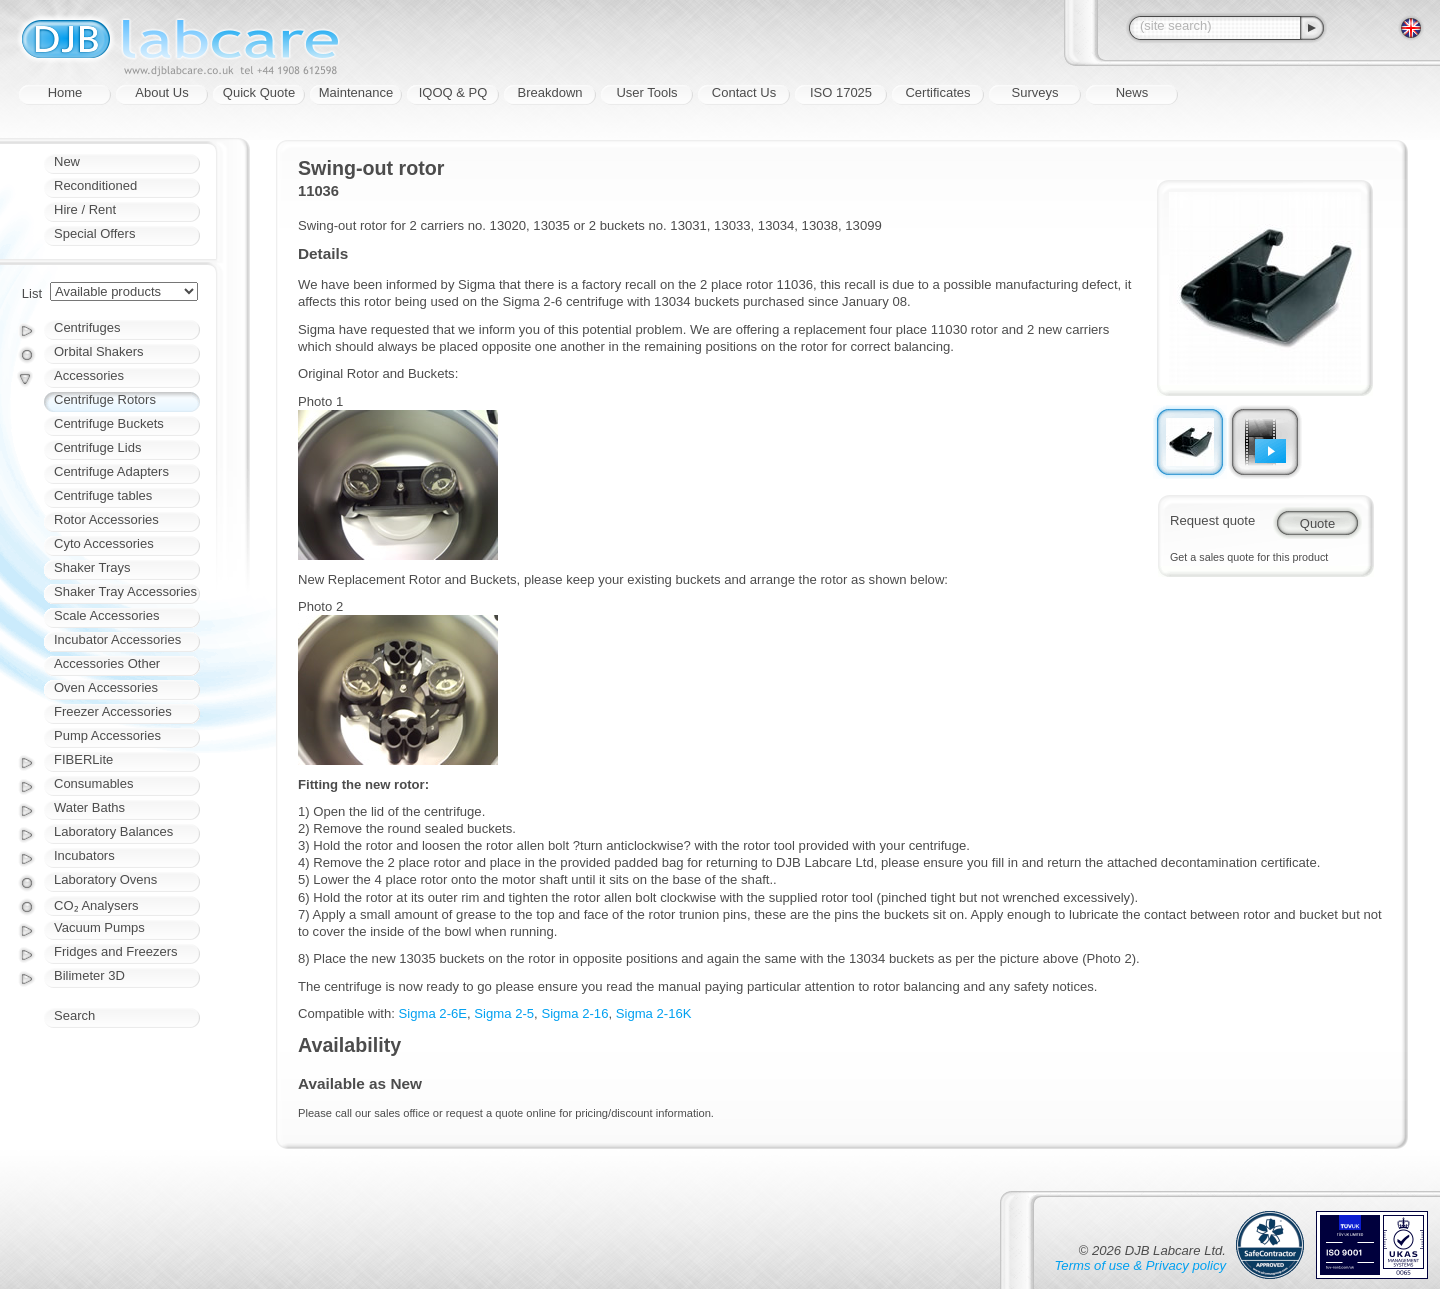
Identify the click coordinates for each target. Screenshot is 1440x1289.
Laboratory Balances (113, 831)
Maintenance (356, 92)
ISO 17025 (841, 92)
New (67, 161)
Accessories (89, 375)
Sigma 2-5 (504, 1013)
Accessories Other (107, 663)
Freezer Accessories (113, 711)
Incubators (84, 855)
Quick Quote (259, 92)
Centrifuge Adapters (111, 471)
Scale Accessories (107, 615)
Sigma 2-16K (654, 1013)
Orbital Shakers (99, 351)
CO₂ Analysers (96, 905)
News (1132, 92)
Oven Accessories (106, 687)
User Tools (646, 92)
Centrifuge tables (103, 495)
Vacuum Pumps (99, 927)
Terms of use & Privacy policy (1140, 1265)
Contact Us (744, 92)
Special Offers (94, 233)
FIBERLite (83, 759)
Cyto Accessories (104, 543)
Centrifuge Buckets (109, 423)
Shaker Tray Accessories (125, 591)
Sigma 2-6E (433, 1013)
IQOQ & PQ (453, 92)
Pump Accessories (107, 735)
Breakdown (549, 92)
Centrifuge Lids (97, 447)
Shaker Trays (92, 567)
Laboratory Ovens (105, 879)
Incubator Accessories (117, 639)
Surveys (1035, 92)
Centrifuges (87, 327)
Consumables (94, 783)
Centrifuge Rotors (105, 399)
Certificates (937, 92)
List (32, 293)
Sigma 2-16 (574, 1013)
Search (74, 1015)
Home (65, 92)
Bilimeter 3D (89, 975)
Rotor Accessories (106, 519)
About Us (161, 92)
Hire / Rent (85, 209)
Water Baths (89, 807)
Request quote (1212, 520)
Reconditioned (95, 185)
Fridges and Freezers (116, 951)
